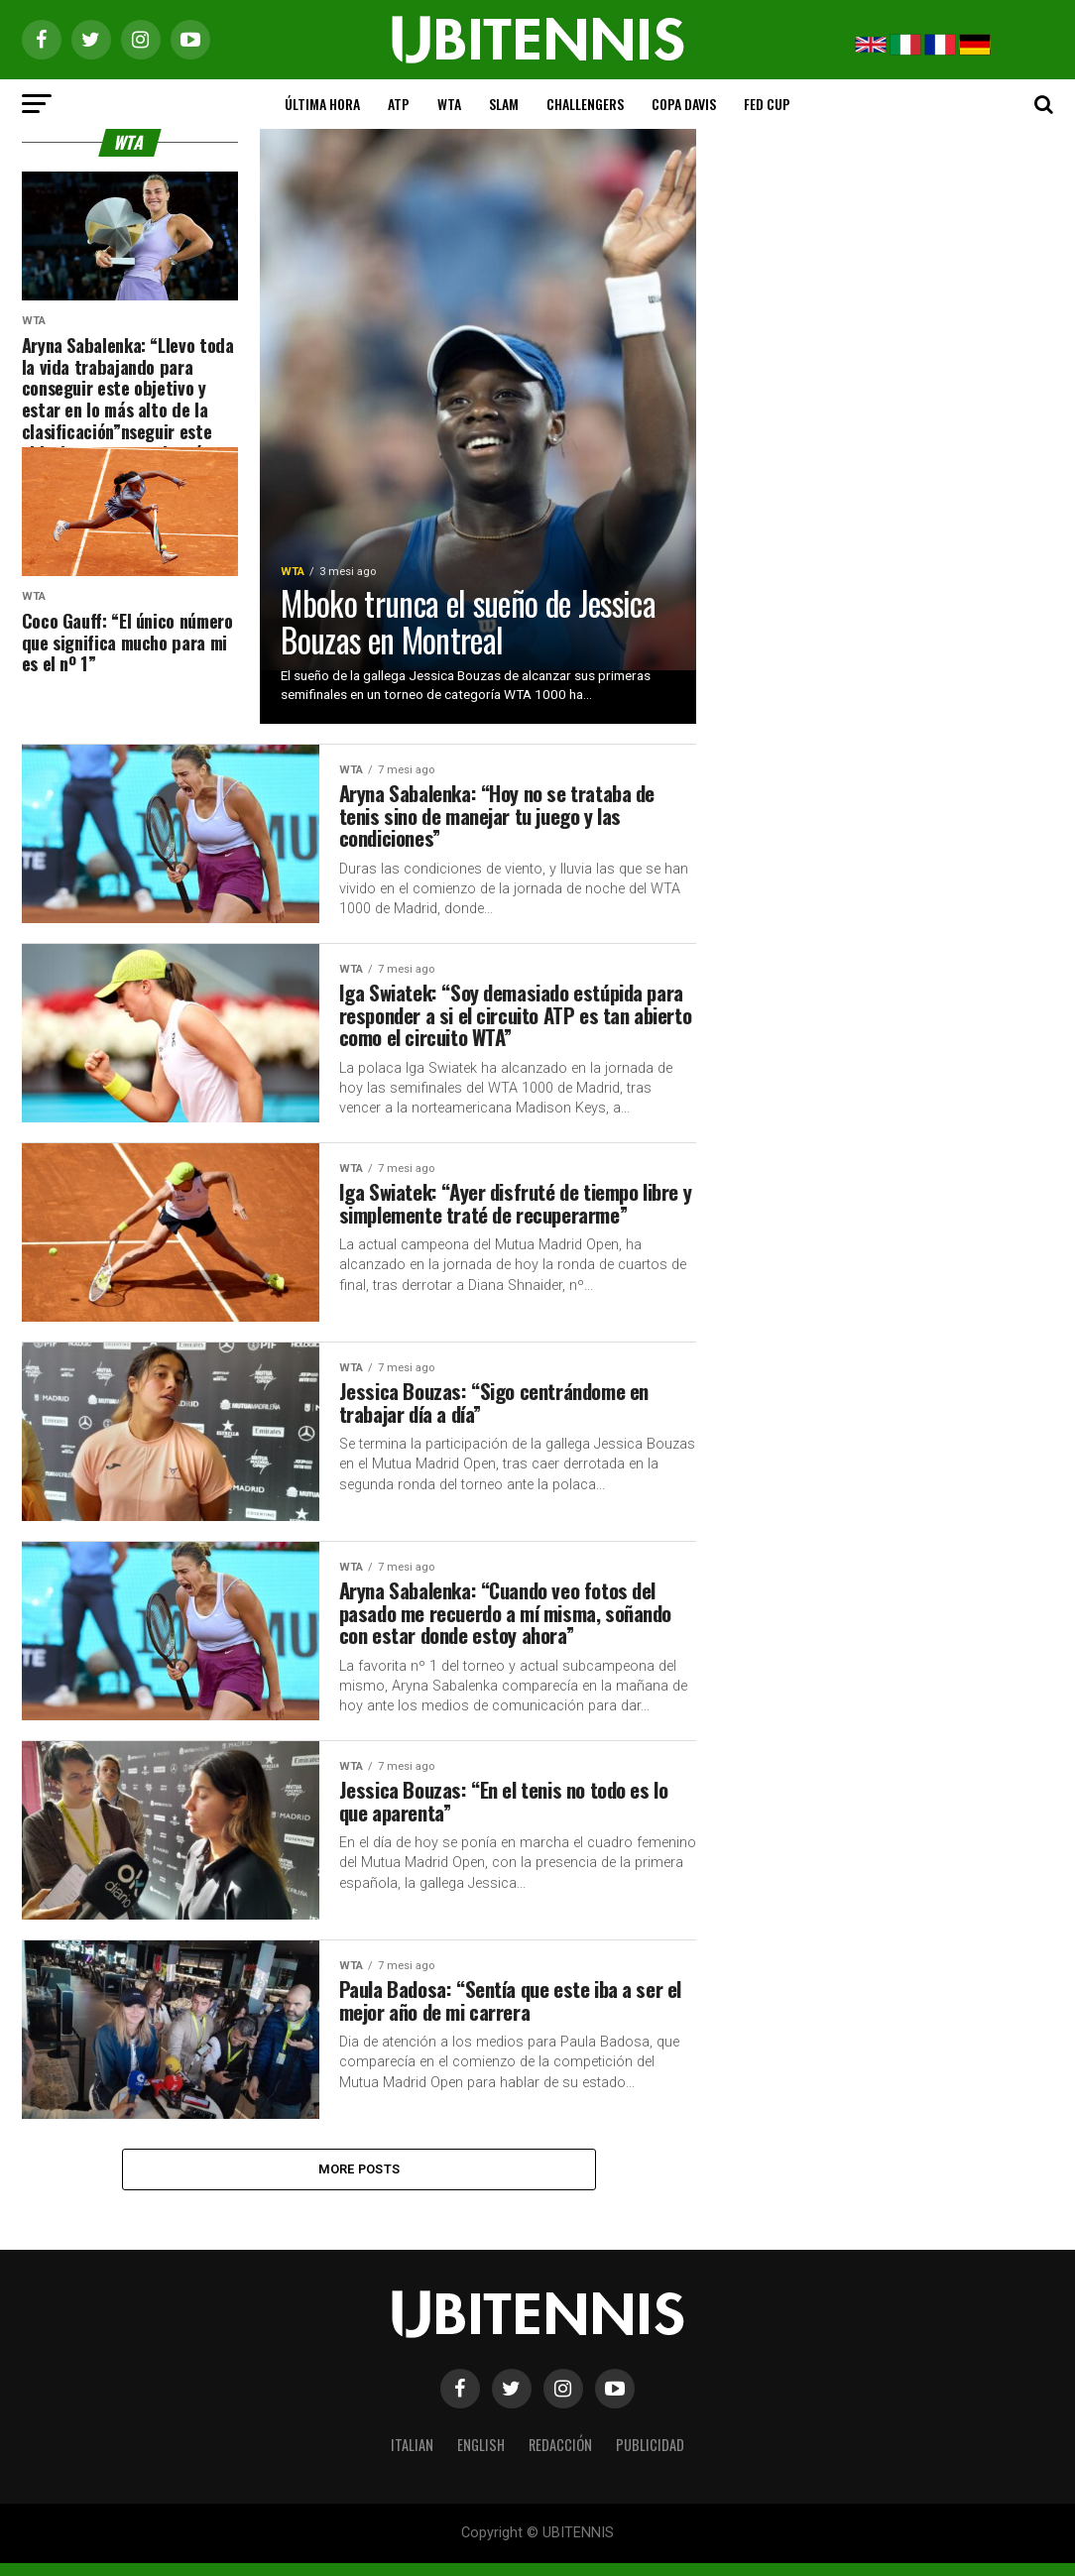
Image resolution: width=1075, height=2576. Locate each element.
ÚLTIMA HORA (322, 103)
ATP (399, 103)
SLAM (504, 103)
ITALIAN (412, 2457)
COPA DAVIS (684, 103)
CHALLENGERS (585, 103)
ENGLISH (481, 2457)
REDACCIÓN (560, 2457)
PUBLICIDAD (650, 2457)
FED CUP (767, 103)
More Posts (359, 2179)
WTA (449, 103)
